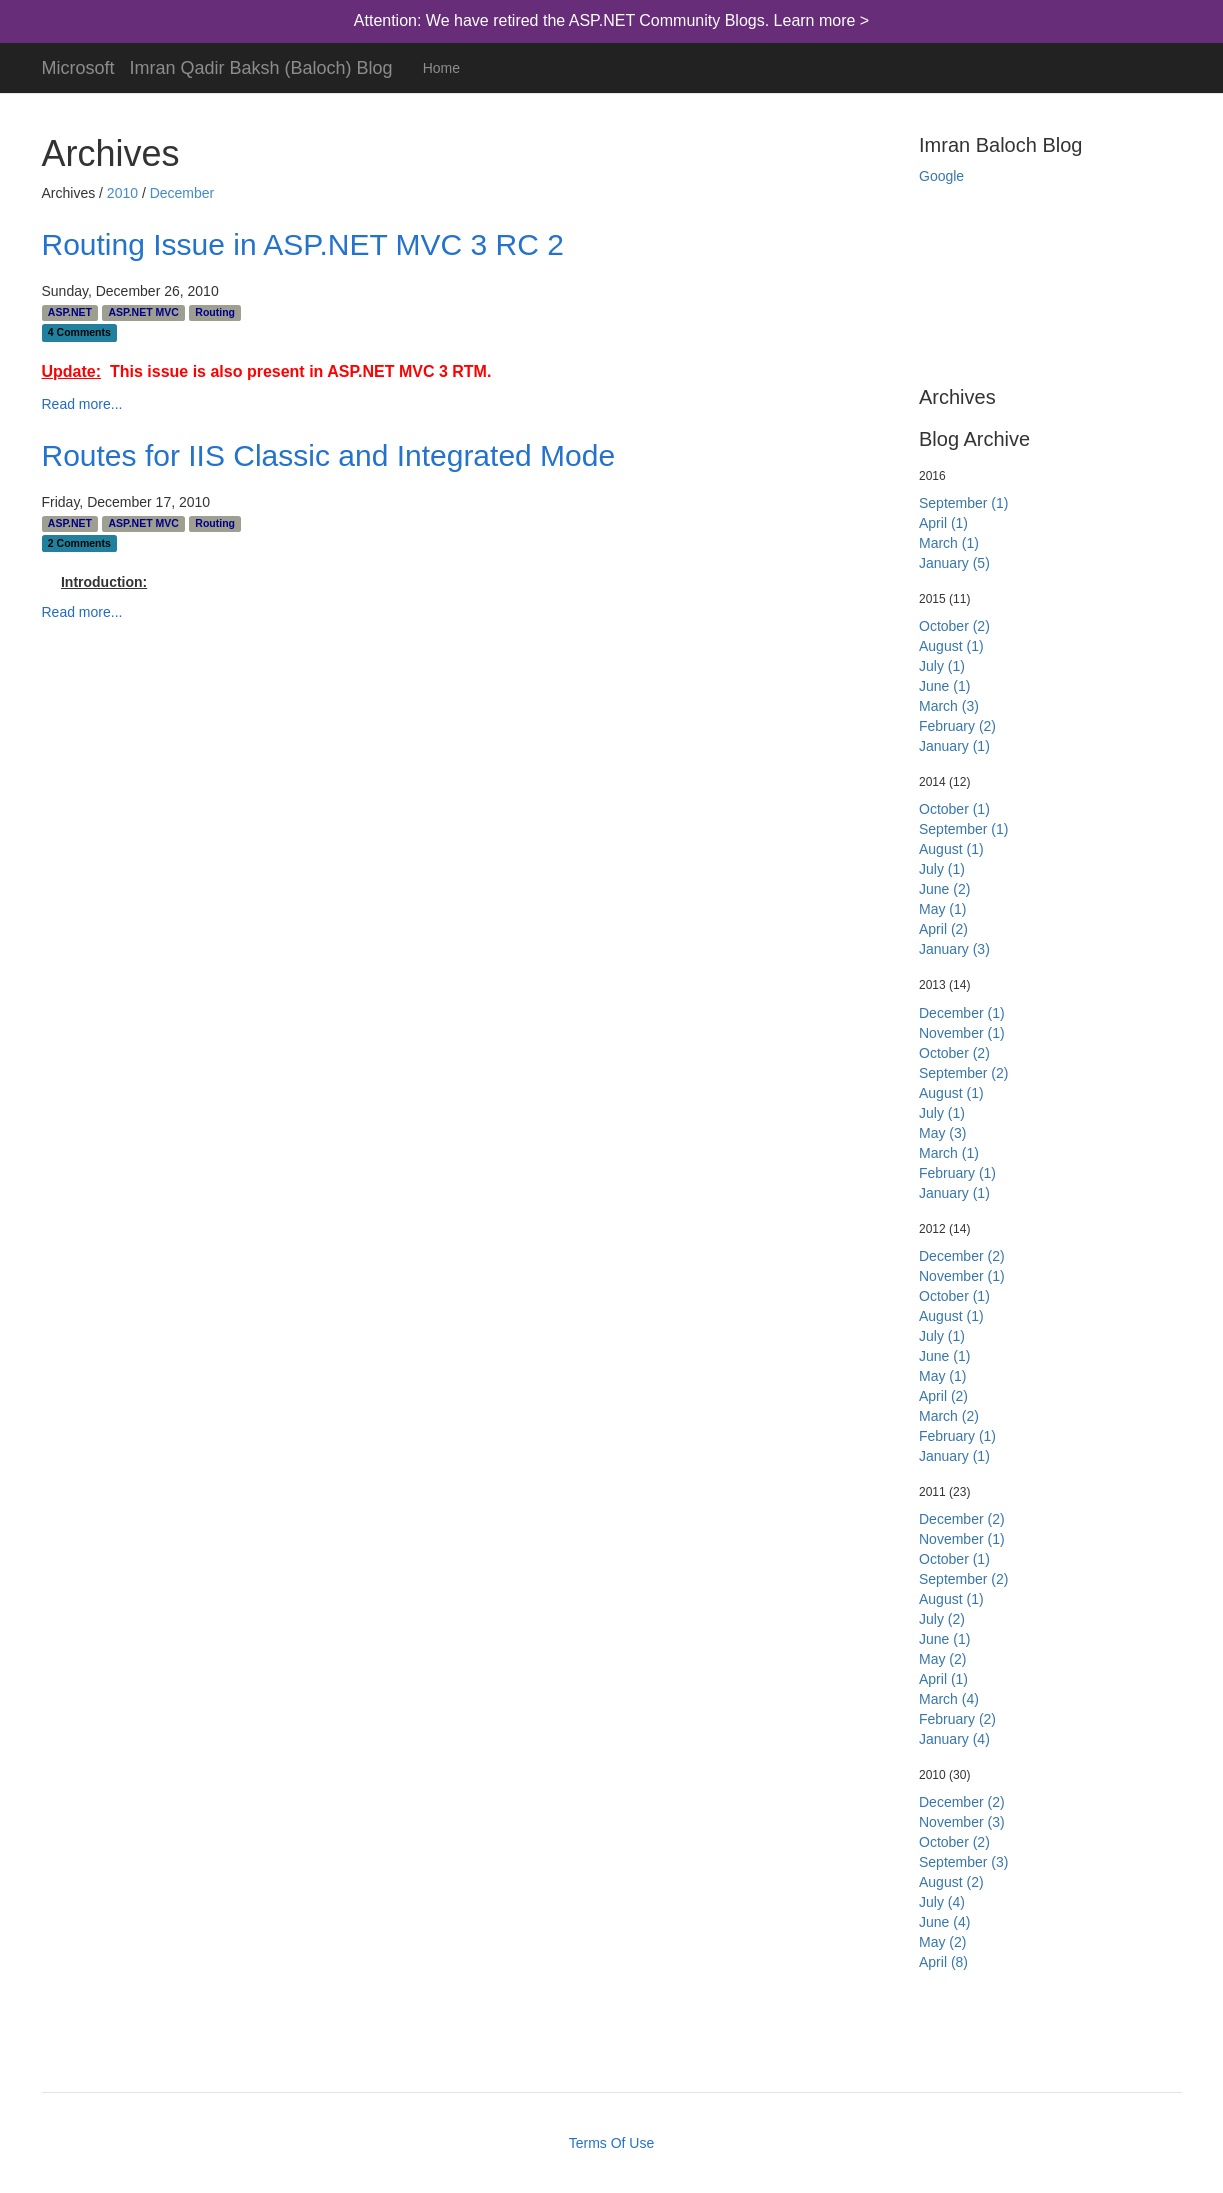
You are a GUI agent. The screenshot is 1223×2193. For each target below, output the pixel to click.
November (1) (962, 1033)
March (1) (949, 543)
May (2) (942, 1659)
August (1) (951, 646)
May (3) (942, 1133)
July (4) (942, 1902)
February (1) (957, 1173)
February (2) (957, 726)
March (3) (949, 706)
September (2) (963, 1073)
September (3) (963, 1862)
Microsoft (78, 65)
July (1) (942, 666)
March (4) (949, 1699)
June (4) (944, 1922)
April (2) (943, 929)
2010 (122, 193)
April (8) (943, 1962)
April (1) (943, 523)
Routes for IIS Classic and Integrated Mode (329, 455)
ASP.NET (70, 312)
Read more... (82, 404)
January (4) (954, 1739)
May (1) (942, 909)
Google (941, 176)
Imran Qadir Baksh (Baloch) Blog (261, 65)
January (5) (954, 563)
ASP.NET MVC (143, 312)
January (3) (954, 949)
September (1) (963, 503)
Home (441, 68)
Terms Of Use (612, 2143)
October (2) (954, 626)
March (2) (949, 1416)
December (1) (962, 1013)
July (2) (942, 1619)
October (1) (954, 809)
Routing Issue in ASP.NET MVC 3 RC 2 (303, 244)
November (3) (962, 1822)
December (182, 193)
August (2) (951, 1882)
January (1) (954, 746)
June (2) (944, 889)
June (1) (944, 686)
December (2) (962, 1256)
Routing (215, 312)
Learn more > (822, 20)
